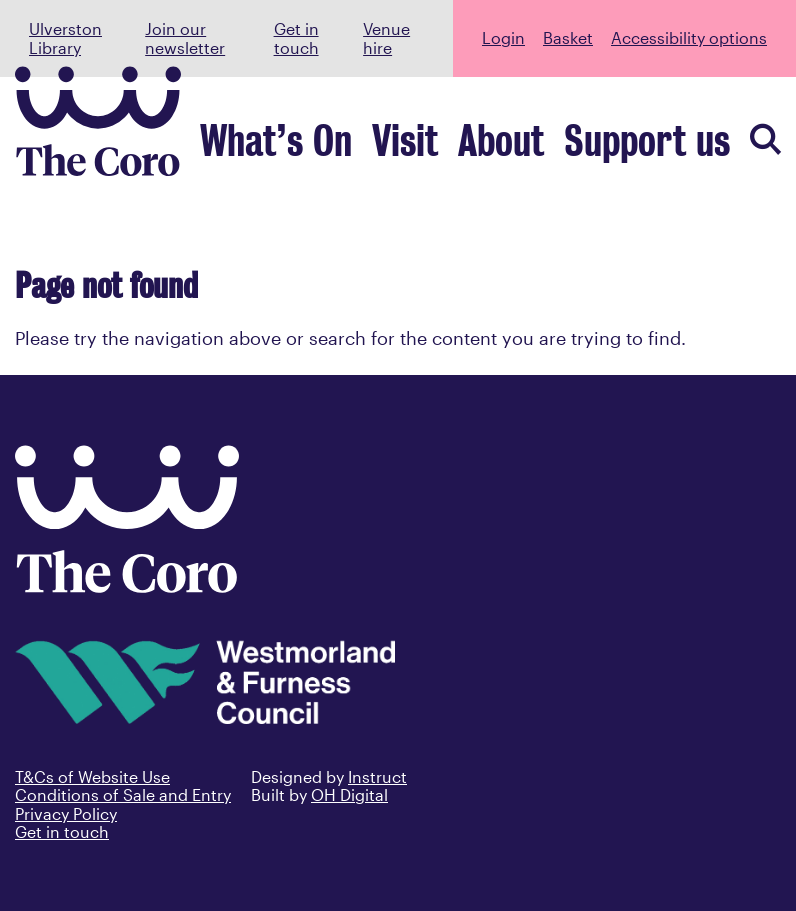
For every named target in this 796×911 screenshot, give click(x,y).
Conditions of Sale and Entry (123, 794)
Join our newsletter (185, 38)
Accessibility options (689, 37)
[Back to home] (127, 586)
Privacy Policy (66, 813)
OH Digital (349, 794)
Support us (680, 151)
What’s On (433, 151)
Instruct (377, 776)
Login (503, 37)
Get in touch (296, 38)
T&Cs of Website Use (92, 776)
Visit (518, 151)
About (584, 151)
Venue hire (386, 38)
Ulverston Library (65, 38)
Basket (568, 37)
